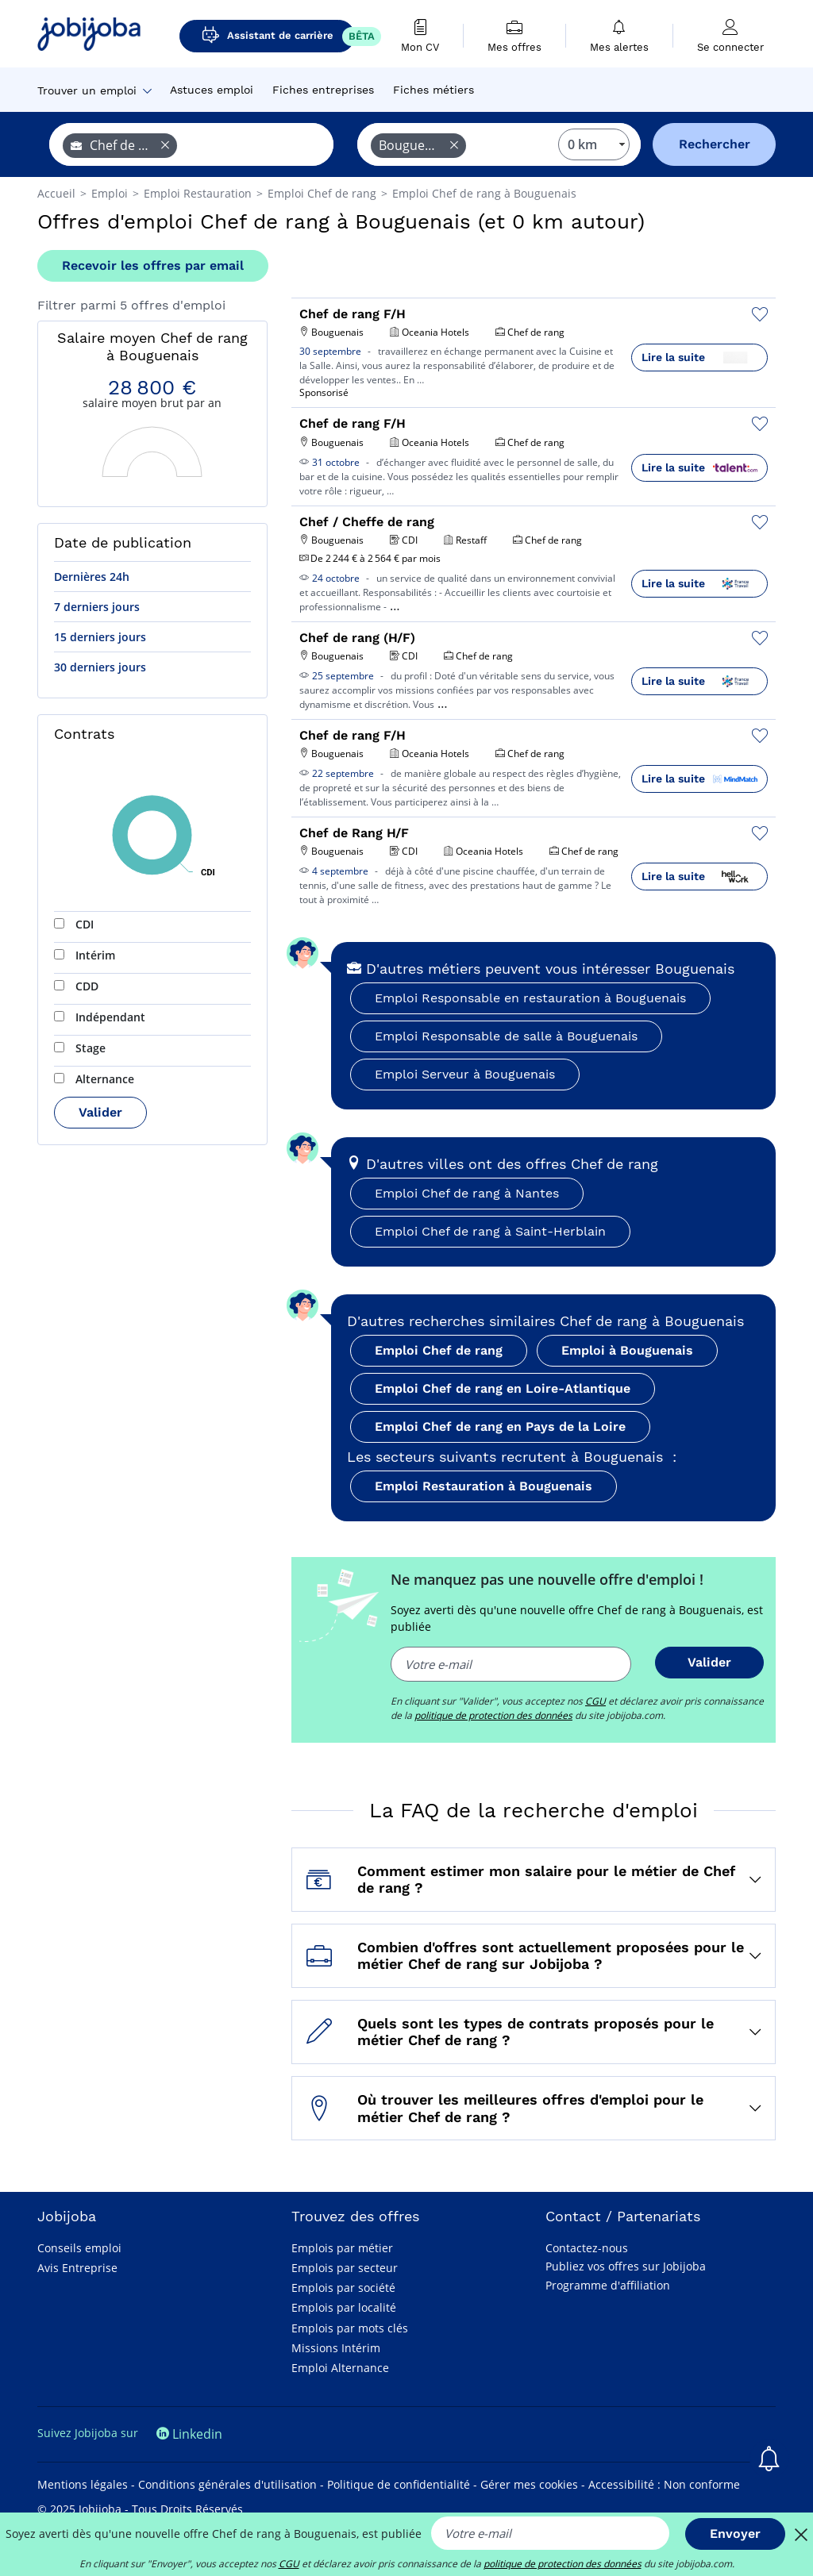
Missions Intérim (335, 2347)
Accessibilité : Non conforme (664, 2484)
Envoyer (735, 2533)
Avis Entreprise (77, 2267)
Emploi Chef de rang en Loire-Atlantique (502, 1388)
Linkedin (189, 2434)
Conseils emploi (79, 2247)
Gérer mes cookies (529, 2484)
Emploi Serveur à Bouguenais (465, 1074)
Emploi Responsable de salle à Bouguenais (506, 1036)
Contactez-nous (586, 2247)
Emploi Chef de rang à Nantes (467, 1193)
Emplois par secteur (344, 2267)
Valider (100, 1112)
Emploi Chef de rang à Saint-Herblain (490, 1231)
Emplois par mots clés (349, 2328)
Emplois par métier (342, 2247)
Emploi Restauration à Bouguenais (483, 1486)
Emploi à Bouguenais (627, 1350)
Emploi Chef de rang (439, 1350)
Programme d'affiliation (607, 2285)
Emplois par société (343, 2287)
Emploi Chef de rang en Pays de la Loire (500, 1426)
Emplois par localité (343, 2307)
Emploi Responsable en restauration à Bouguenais (530, 997)
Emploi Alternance (340, 2367)
